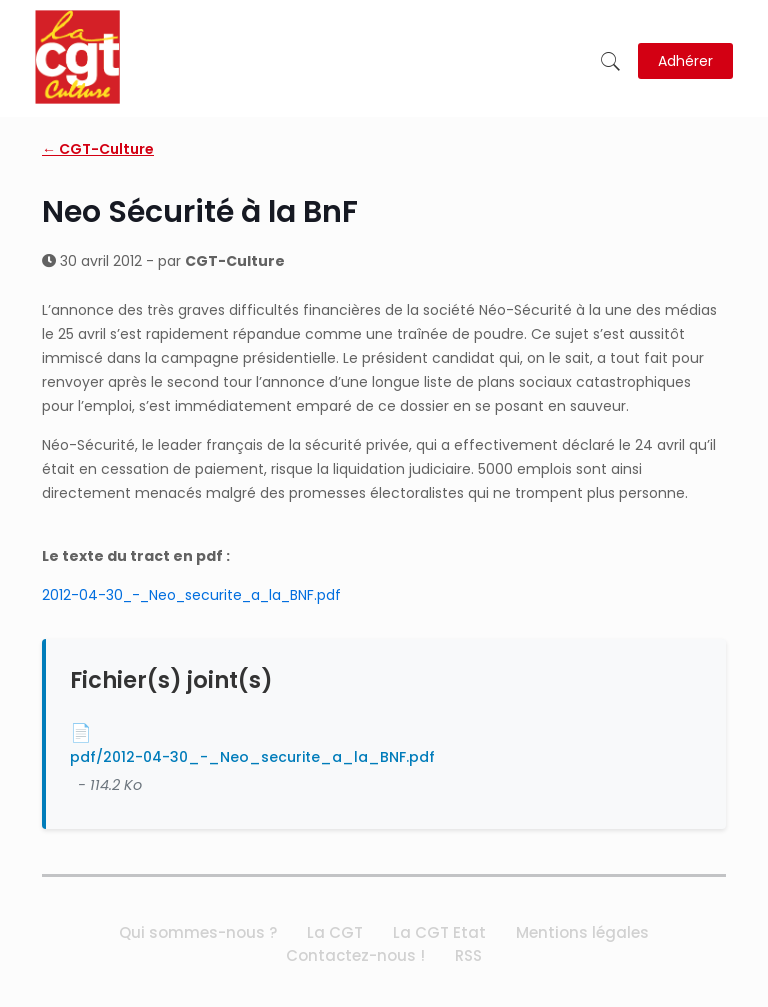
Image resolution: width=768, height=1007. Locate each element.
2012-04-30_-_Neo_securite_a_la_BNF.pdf (191, 595)
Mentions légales (582, 932)
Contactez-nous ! (355, 955)
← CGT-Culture (98, 149)
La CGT (335, 932)
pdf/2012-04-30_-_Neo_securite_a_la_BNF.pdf (252, 757)
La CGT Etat (439, 932)
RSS (468, 955)
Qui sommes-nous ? (198, 932)
